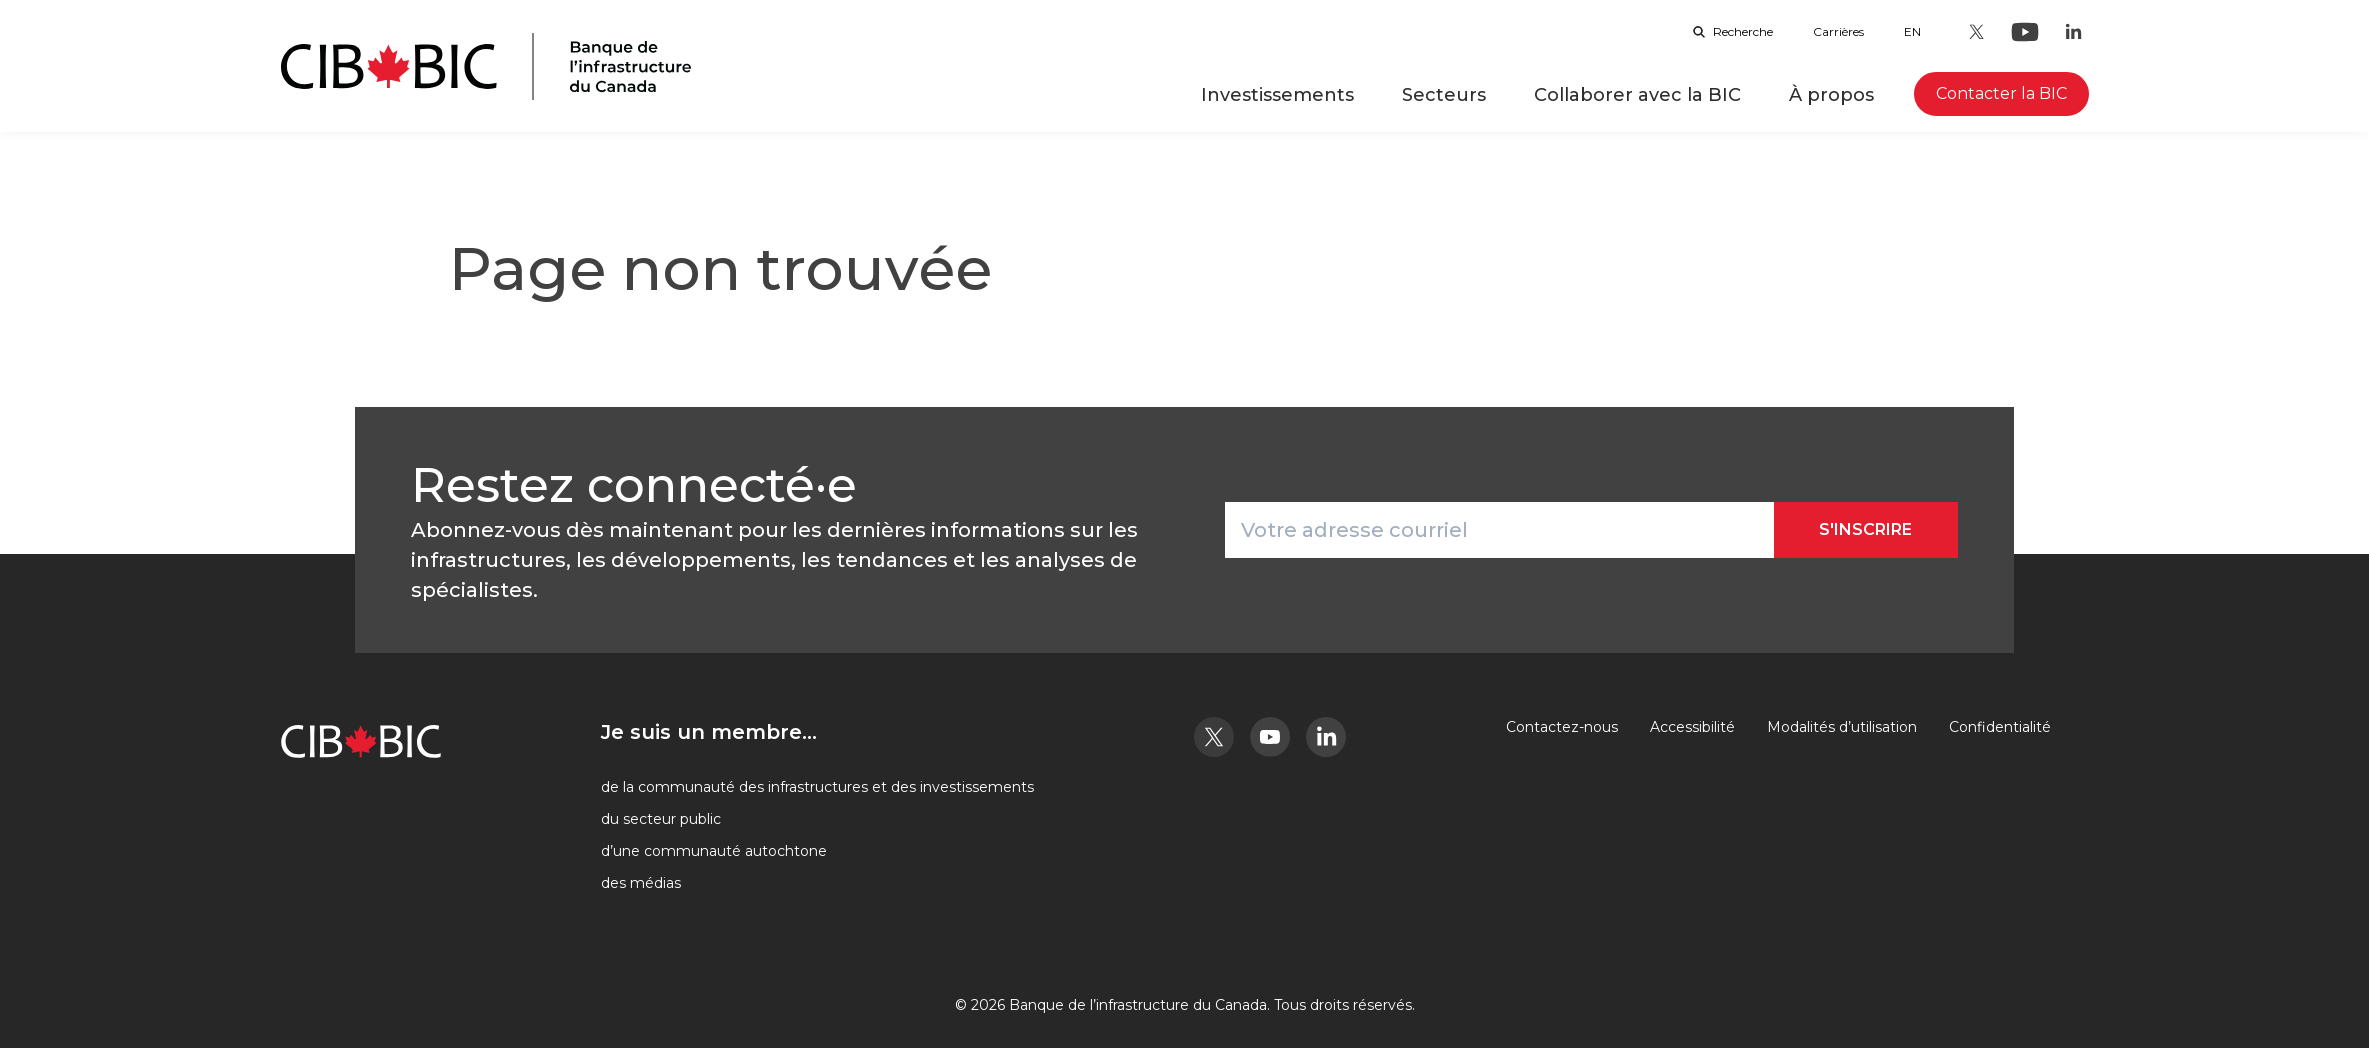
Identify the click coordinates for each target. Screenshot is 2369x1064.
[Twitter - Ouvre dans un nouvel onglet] (1977, 32)
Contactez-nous (1562, 727)
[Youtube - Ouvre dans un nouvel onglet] (2025, 32)
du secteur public (661, 819)
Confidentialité (2000, 727)
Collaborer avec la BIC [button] (1637, 95)
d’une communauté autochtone (714, 851)
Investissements (1277, 95)
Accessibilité (1692, 727)
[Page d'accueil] (486, 66)
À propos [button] (1831, 95)
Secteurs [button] (1444, 95)
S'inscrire (1865, 529)
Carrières (1838, 31)
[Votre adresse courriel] (1500, 530)
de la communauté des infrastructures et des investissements (817, 787)
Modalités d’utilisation (1842, 727)
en (1912, 31)
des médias (641, 883)
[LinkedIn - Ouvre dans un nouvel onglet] (2073, 32)
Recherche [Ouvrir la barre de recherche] (1733, 31)
